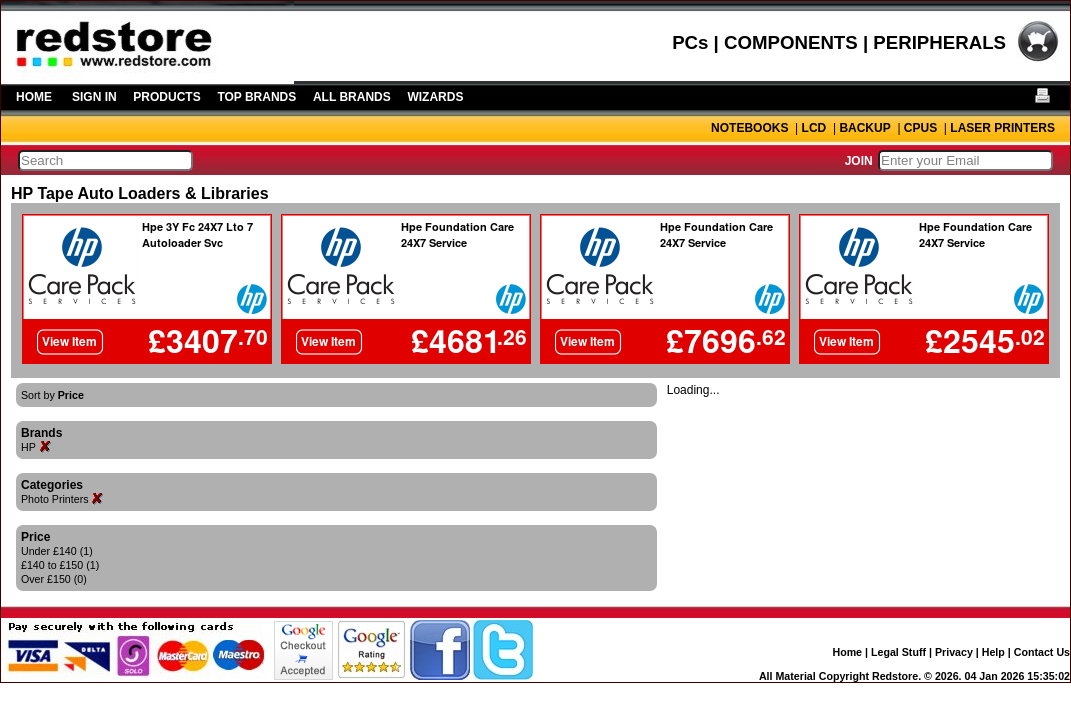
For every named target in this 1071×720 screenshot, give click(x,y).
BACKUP (864, 128)
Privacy (954, 652)
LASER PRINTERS (1002, 128)
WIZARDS (435, 97)
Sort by (52, 395)
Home (847, 652)
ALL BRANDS (352, 97)
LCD (814, 128)
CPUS (920, 128)
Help (993, 652)
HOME (34, 97)
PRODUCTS (166, 97)
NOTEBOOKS (749, 128)
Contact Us (1042, 652)
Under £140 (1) (57, 551)
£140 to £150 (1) (60, 565)
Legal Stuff (898, 652)
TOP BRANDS (256, 97)
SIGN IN (94, 97)
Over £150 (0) (54, 579)
